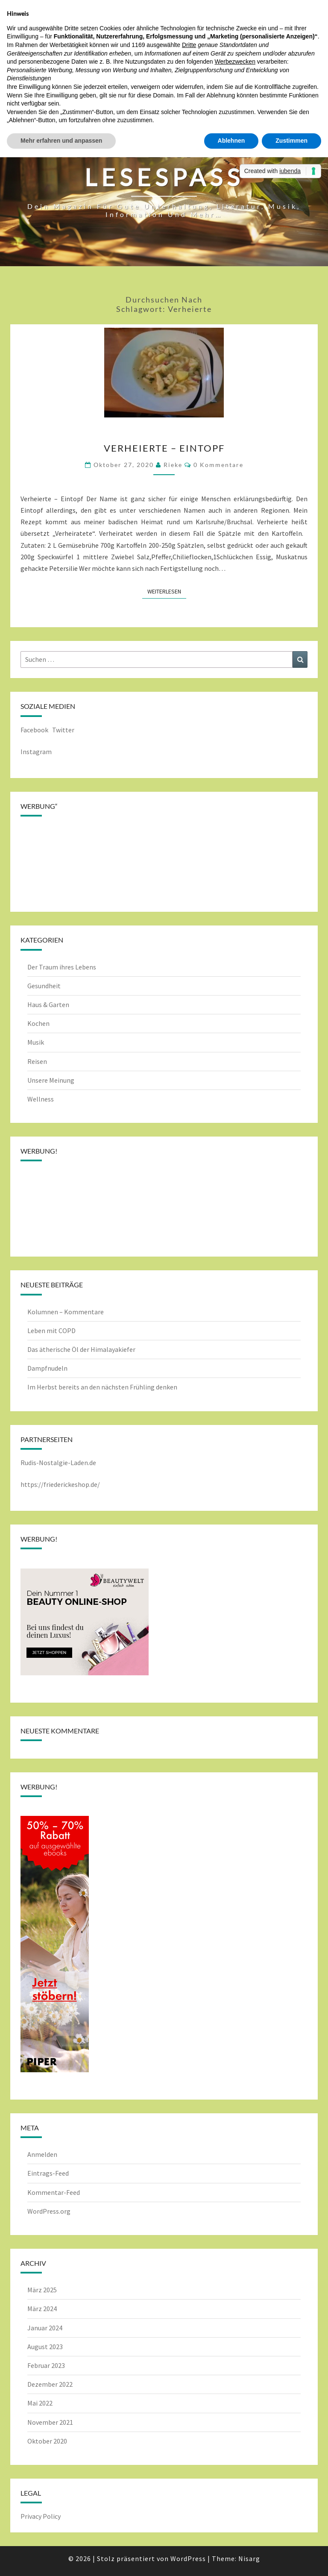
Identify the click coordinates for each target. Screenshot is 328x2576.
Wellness (40, 1099)
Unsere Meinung (50, 1080)
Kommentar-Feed (53, 2192)
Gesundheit (44, 985)
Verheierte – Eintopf (164, 448)
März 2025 (42, 2289)
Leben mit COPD (51, 1330)
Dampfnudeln (47, 1368)
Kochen (38, 1023)
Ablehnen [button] (231, 140)
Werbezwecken (234, 61)
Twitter (64, 730)
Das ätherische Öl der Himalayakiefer (81, 1349)
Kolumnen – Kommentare (65, 1311)
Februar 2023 (46, 2365)
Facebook (34, 730)
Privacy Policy (40, 2516)
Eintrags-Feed (48, 2173)
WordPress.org (48, 2211)
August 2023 (45, 2346)
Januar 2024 (44, 2327)
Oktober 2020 (47, 2441)
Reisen (37, 1061)
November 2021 (50, 2422)
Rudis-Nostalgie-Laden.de (58, 1462)
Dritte (189, 44)
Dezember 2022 (50, 2384)
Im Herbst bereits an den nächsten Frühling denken (102, 1387)
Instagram (36, 751)
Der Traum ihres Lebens (61, 967)
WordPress (188, 2558)
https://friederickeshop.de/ (60, 1484)
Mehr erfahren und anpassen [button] (61, 140)
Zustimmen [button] (291, 140)
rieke (173, 464)
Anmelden (42, 2154)
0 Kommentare (218, 464)
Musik (35, 1042)
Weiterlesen (166, 591)
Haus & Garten (48, 1004)
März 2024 (42, 2308)
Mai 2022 (40, 2403)
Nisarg (249, 2558)
